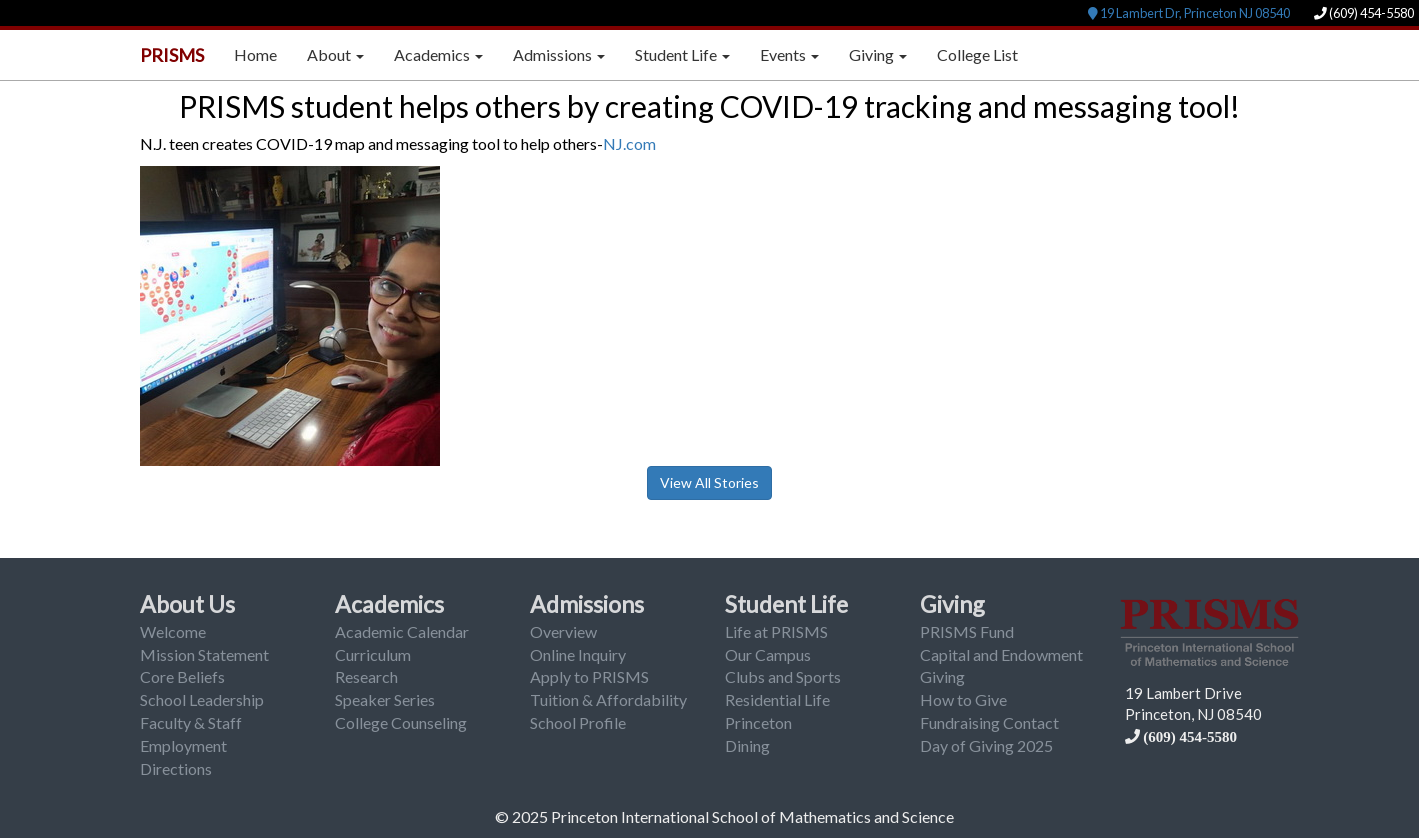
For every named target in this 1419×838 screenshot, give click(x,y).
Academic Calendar (402, 631)
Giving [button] (878, 54)
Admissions (587, 604)
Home (255, 54)
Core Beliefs (182, 676)
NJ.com (629, 143)
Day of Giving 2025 (986, 745)
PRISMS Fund (967, 631)
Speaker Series (385, 699)
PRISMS (172, 55)
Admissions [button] (559, 54)
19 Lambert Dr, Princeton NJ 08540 (1189, 13)
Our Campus (768, 654)
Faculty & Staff (191, 722)
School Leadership (202, 699)
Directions (176, 768)
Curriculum (373, 654)
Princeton (758, 722)
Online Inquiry (578, 654)
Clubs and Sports (783, 676)
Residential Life (777, 699)
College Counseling (401, 722)
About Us (187, 604)
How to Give (963, 699)
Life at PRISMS (776, 631)
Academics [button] (438, 54)
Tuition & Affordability (608, 699)
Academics (389, 604)
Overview (563, 631)
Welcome (173, 631)
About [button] (335, 54)
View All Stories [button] (709, 482)
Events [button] (789, 54)
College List (977, 54)
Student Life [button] (682, 54)
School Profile (578, 722)
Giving (952, 604)
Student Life (786, 604)
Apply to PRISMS (589, 676)
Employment (183, 745)
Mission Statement (204, 654)
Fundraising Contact (989, 722)
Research (366, 676)
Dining (747, 745)
